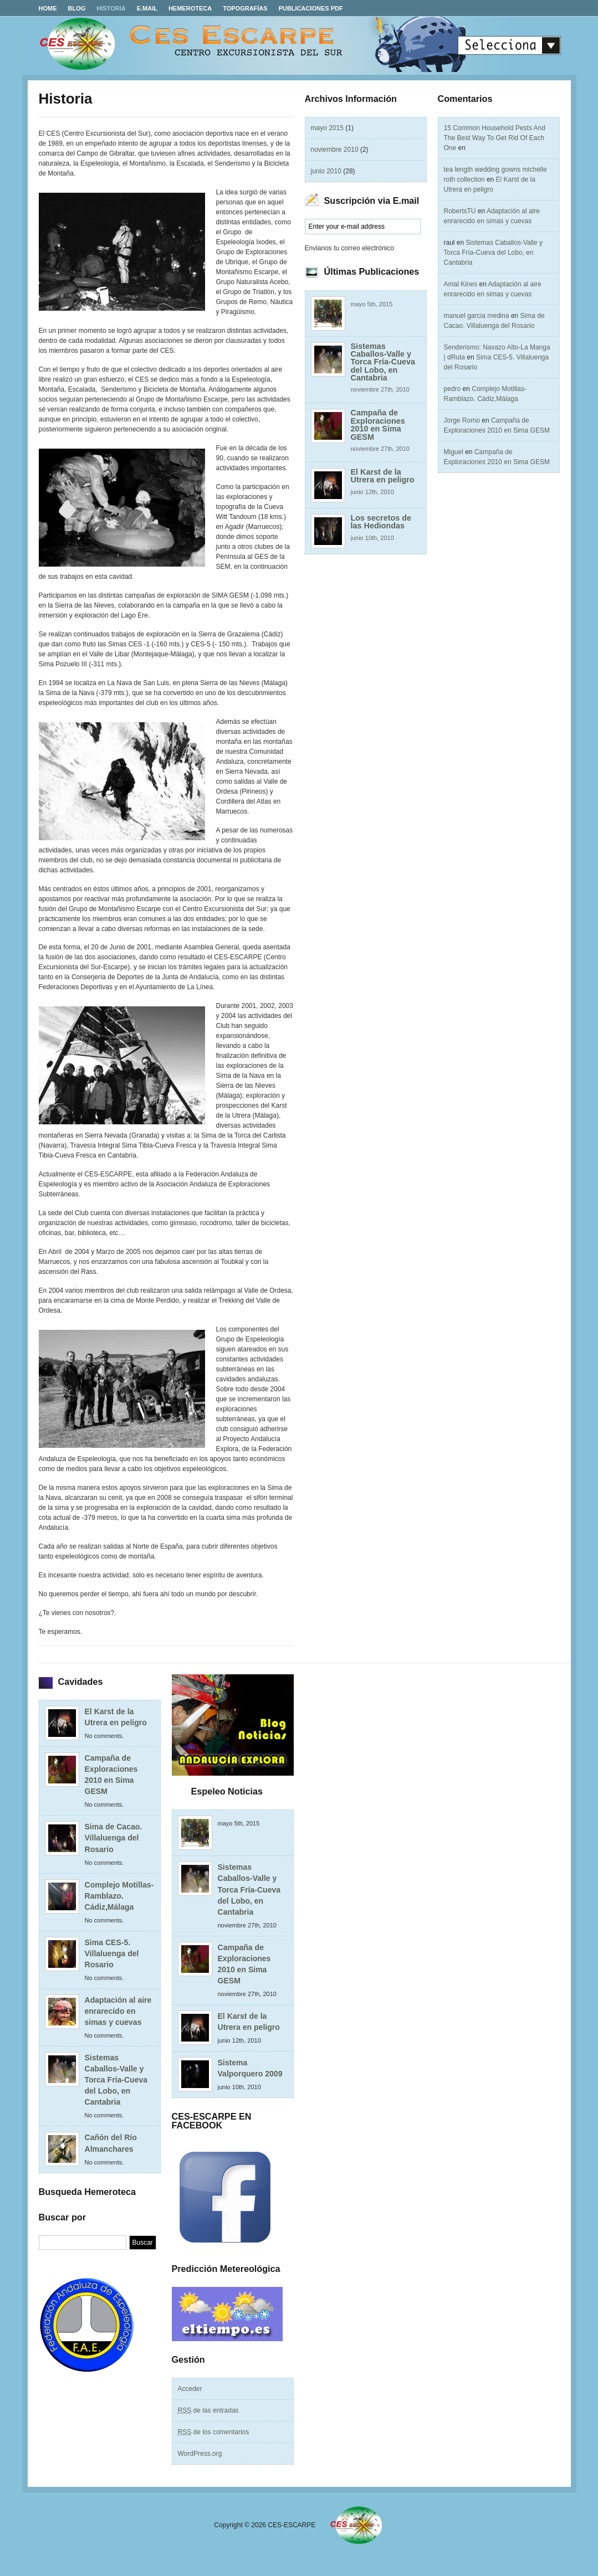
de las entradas (208, 2410)
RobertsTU (460, 211)
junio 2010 (326, 171)
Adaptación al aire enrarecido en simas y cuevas (118, 2011)
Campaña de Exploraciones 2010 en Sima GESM (378, 424)
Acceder (190, 2389)
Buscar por (62, 2217)
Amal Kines (461, 284)
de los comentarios (213, 2432)
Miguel (453, 452)
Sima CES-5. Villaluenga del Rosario (112, 1953)
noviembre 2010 (335, 149)
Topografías (245, 8)
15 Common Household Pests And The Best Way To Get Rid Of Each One (494, 138)
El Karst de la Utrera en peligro (383, 475)
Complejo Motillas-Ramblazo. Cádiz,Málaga (119, 1895)
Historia (110, 8)
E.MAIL (147, 8)
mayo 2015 (327, 128)
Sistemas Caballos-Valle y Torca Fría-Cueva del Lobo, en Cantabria (383, 362)
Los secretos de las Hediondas (381, 521)
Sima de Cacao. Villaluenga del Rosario (113, 1837)
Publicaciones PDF (311, 8)
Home (48, 8)
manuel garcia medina (476, 316)
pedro (452, 389)
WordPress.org (200, 2453)
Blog (77, 8)
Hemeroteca (190, 8)
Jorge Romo (462, 420)
